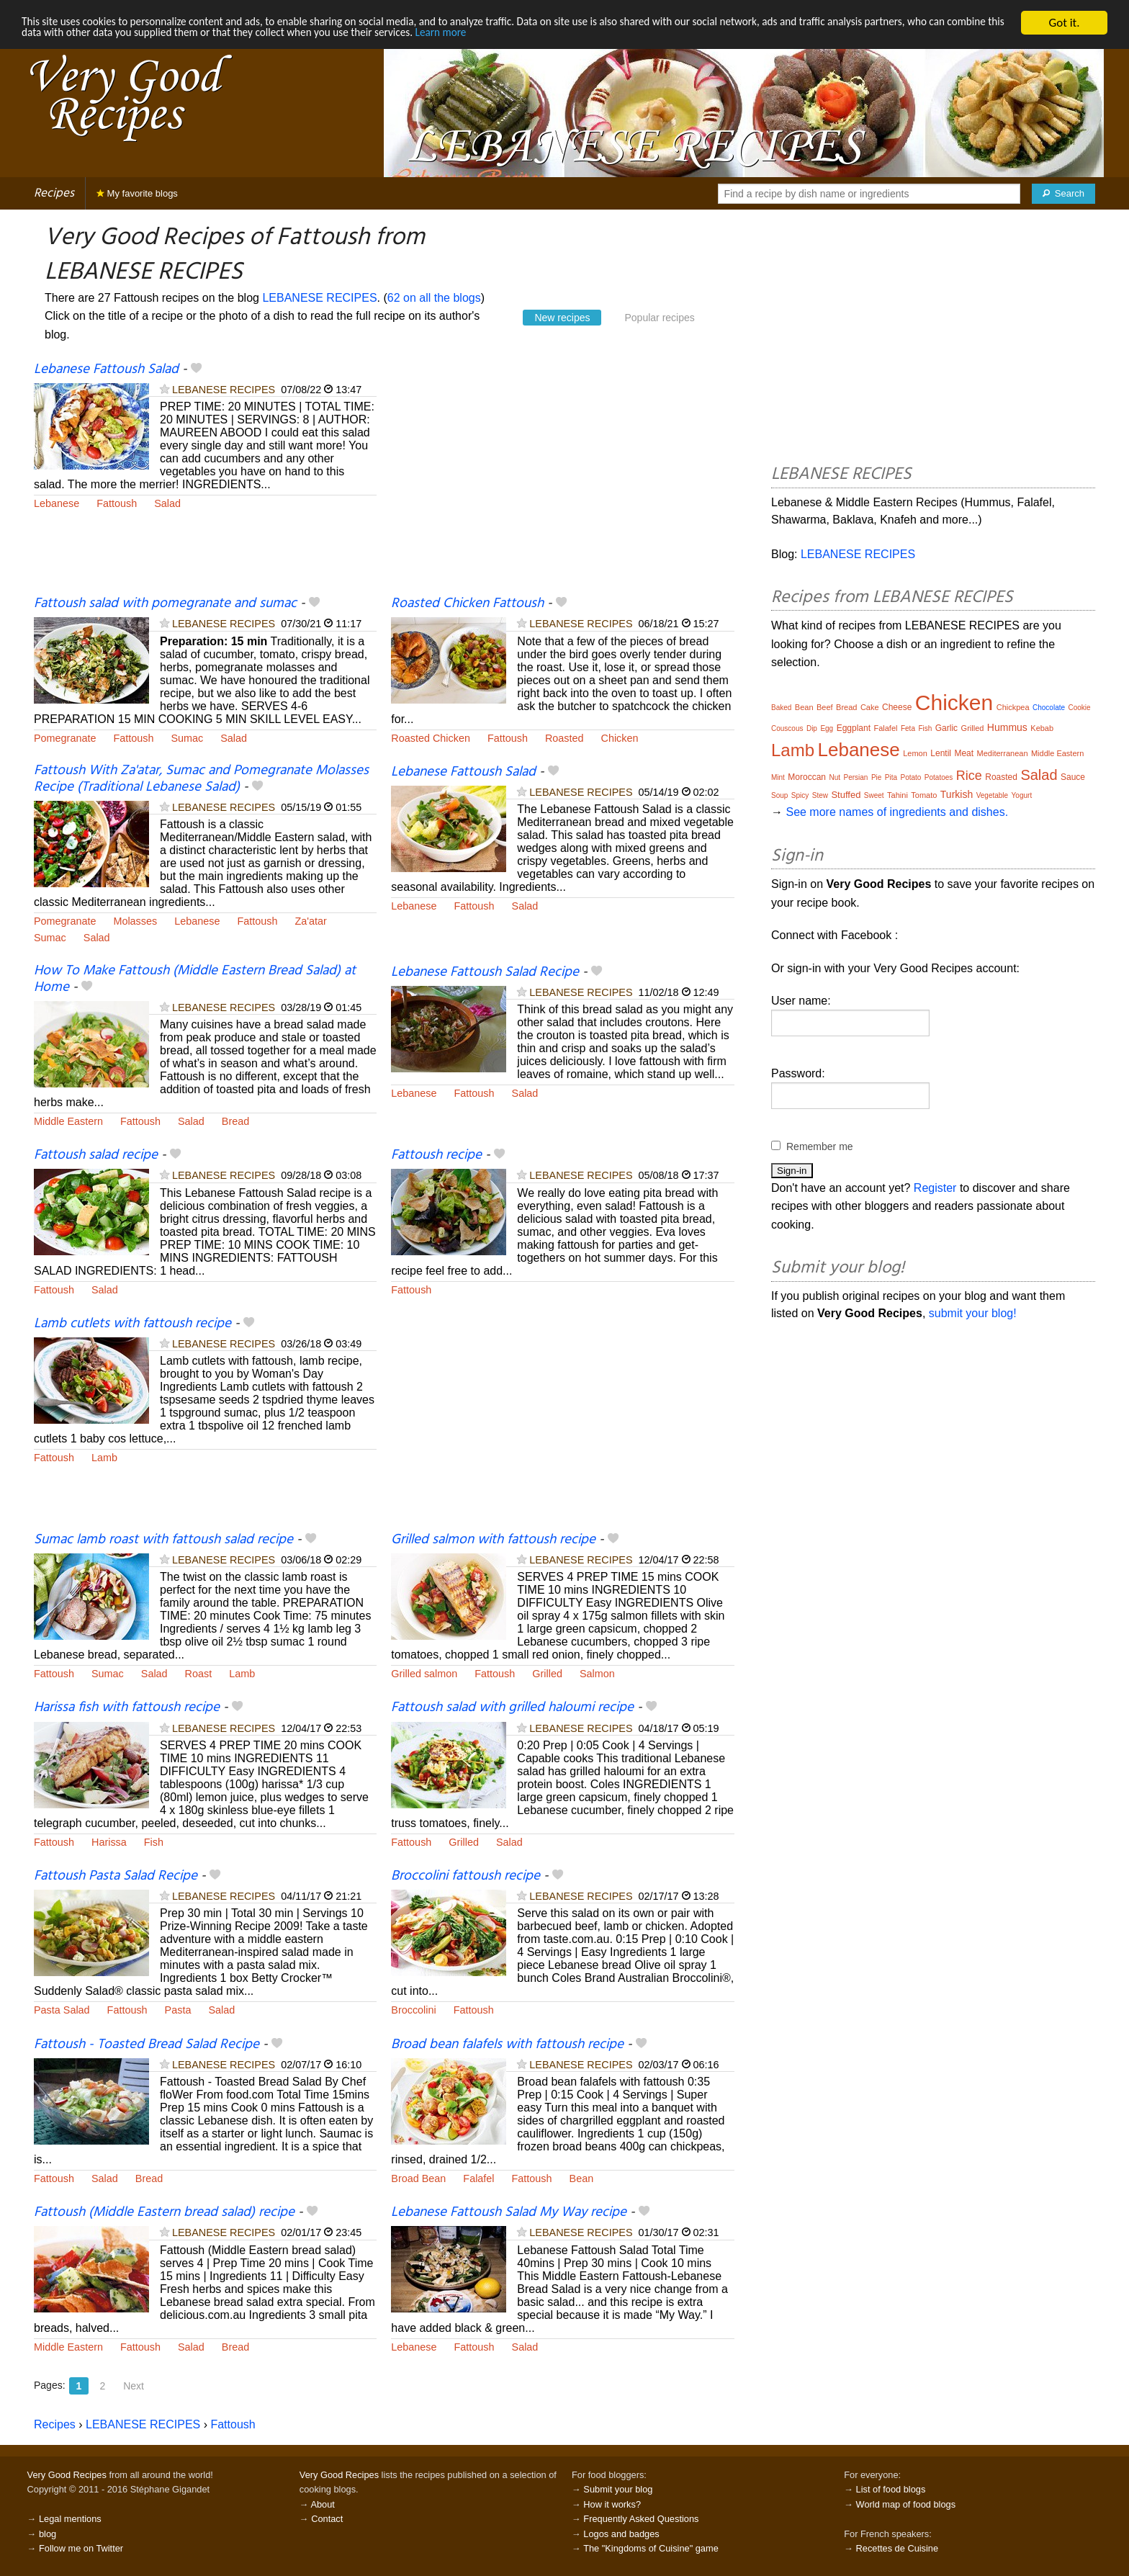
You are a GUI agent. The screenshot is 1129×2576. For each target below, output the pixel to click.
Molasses (135, 921)
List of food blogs (891, 2489)
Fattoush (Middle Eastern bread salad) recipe (164, 2212)
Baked (781, 708)
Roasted (564, 738)
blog (47, 2533)
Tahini (897, 795)
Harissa (109, 1842)
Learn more (601, 35)
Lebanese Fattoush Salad (106, 369)
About (322, 2504)
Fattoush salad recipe (96, 1155)
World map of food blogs (905, 2504)
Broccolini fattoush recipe (465, 1876)
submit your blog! (973, 1313)
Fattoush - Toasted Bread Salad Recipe (146, 2044)
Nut (835, 777)
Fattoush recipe (436, 1155)
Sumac (187, 738)
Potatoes (939, 777)
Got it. (1063, 22)
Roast (198, 1673)
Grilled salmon (424, 1673)
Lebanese (56, 503)
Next (133, 2386)
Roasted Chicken (430, 738)
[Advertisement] (562, 477)
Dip (811, 728)
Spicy (800, 795)
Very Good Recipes (67, 2474)
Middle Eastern (68, 1121)
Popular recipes (659, 317)
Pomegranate (65, 738)
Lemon (915, 753)
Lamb (104, 1457)
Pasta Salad (62, 2010)
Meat (963, 753)
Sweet (874, 795)
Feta (908, 728)
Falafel (478, 2178)
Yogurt (1022, 795)
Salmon (597, 1673)
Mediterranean (1002, 753)
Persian (856, 777)
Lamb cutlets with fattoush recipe (132, 1323)
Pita (891, 777)
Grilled (547, 1673)
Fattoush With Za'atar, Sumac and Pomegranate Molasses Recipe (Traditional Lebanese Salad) (201, 779)
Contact (327, 2518)
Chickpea (1013, 707)
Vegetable (992, 795)
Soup (779, 795)
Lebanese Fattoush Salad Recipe (485, 972)
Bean (582, 2178)
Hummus (1007, 727)
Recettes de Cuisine (897, 2548)
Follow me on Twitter (81, 2548)
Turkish (956, 794)
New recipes (562, 317)
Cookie (1079, 708)
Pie (876, 777)
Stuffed (845, 794)
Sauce (1073, 777)
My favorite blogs (137, 193)
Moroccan (807, 777)
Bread (235, 1121)
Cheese (897, 707)
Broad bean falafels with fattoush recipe (507, 2044)
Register (935, 1188)
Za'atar (310, 921)
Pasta (178, 2010)
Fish (153, 1842)
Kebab (1041, 728)
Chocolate (1049, 708)
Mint (778, 777)
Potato (910, 777)
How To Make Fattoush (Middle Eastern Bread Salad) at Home (195, 979)
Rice (969, 775)
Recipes (54, 193)
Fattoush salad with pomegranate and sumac (165, 603)
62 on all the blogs (434, 298)
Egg (826, 728)
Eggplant (854, 728)
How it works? (612, 2504)
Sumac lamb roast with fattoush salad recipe (163, 1539)
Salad (167, 503)
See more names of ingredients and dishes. (897, 812)
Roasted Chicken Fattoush (467, 603)
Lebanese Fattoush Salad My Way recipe (508, 2212)
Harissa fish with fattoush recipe (127, 1707)
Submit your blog (617, 2489)
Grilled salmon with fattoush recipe (493, 1539)
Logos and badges (621, 2533)
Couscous (787, 728)
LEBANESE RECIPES (319, 298)
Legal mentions (70, 2518)
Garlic (946, 728)
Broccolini (413, 2010)
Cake (869, 707)
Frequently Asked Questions (640, 2518)
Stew (820, 795)
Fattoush (116, 503)
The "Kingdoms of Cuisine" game (651, 2548)
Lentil (940, 753)
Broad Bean (418, 2178)
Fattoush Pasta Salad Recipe (115, 1876)
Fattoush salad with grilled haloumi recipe (512, 1707)
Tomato (924, 795)
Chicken (620, 738)
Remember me (819, 1146)
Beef (825, 707)
